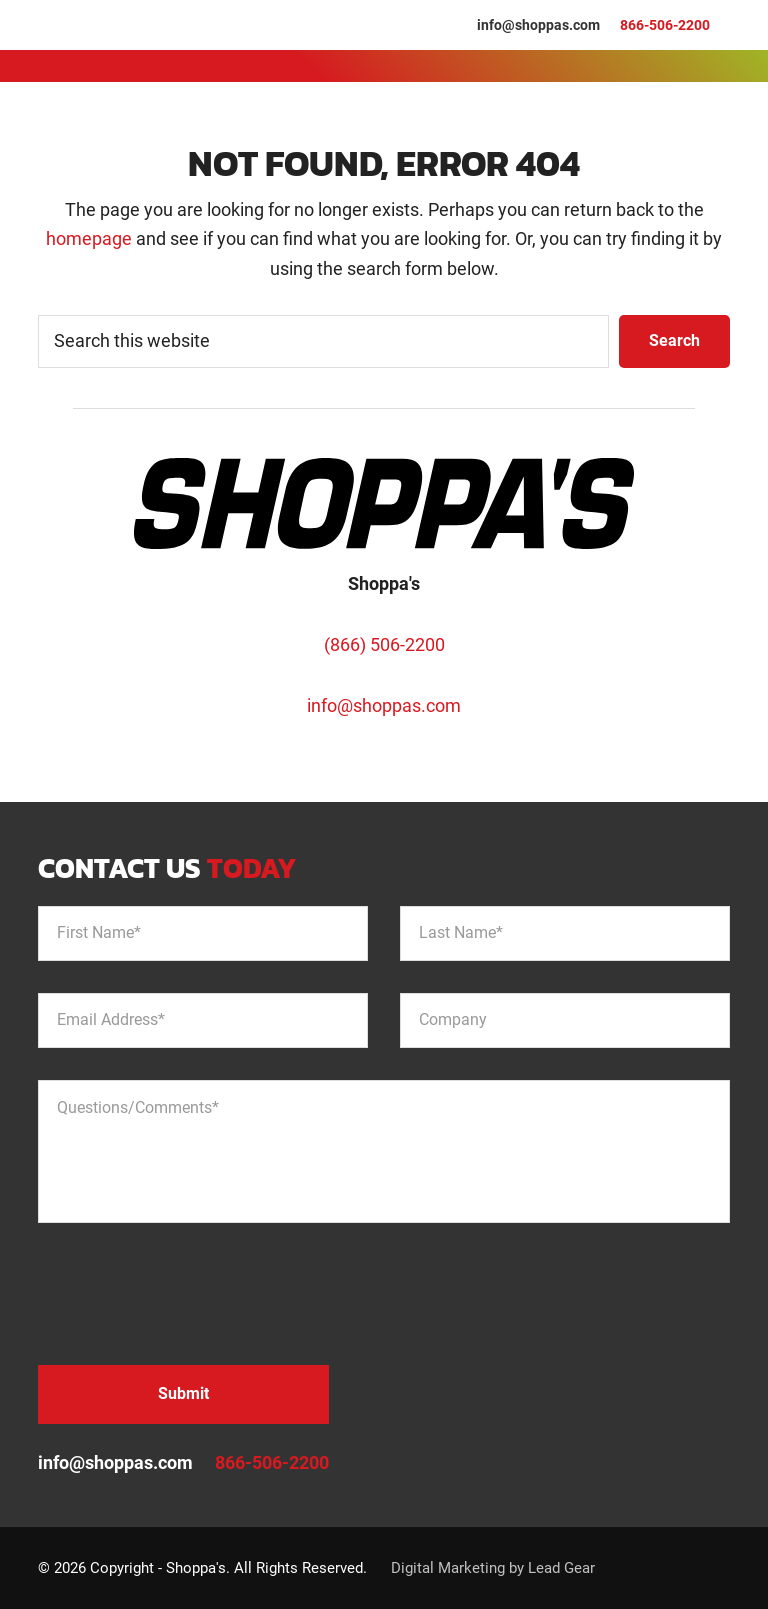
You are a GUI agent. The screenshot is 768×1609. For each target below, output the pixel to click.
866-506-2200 (665, 25)
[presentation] (190, 1294)
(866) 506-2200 (384, 644)
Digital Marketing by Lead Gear (493, 1568)
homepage (89, 238)
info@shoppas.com (538, 25)
